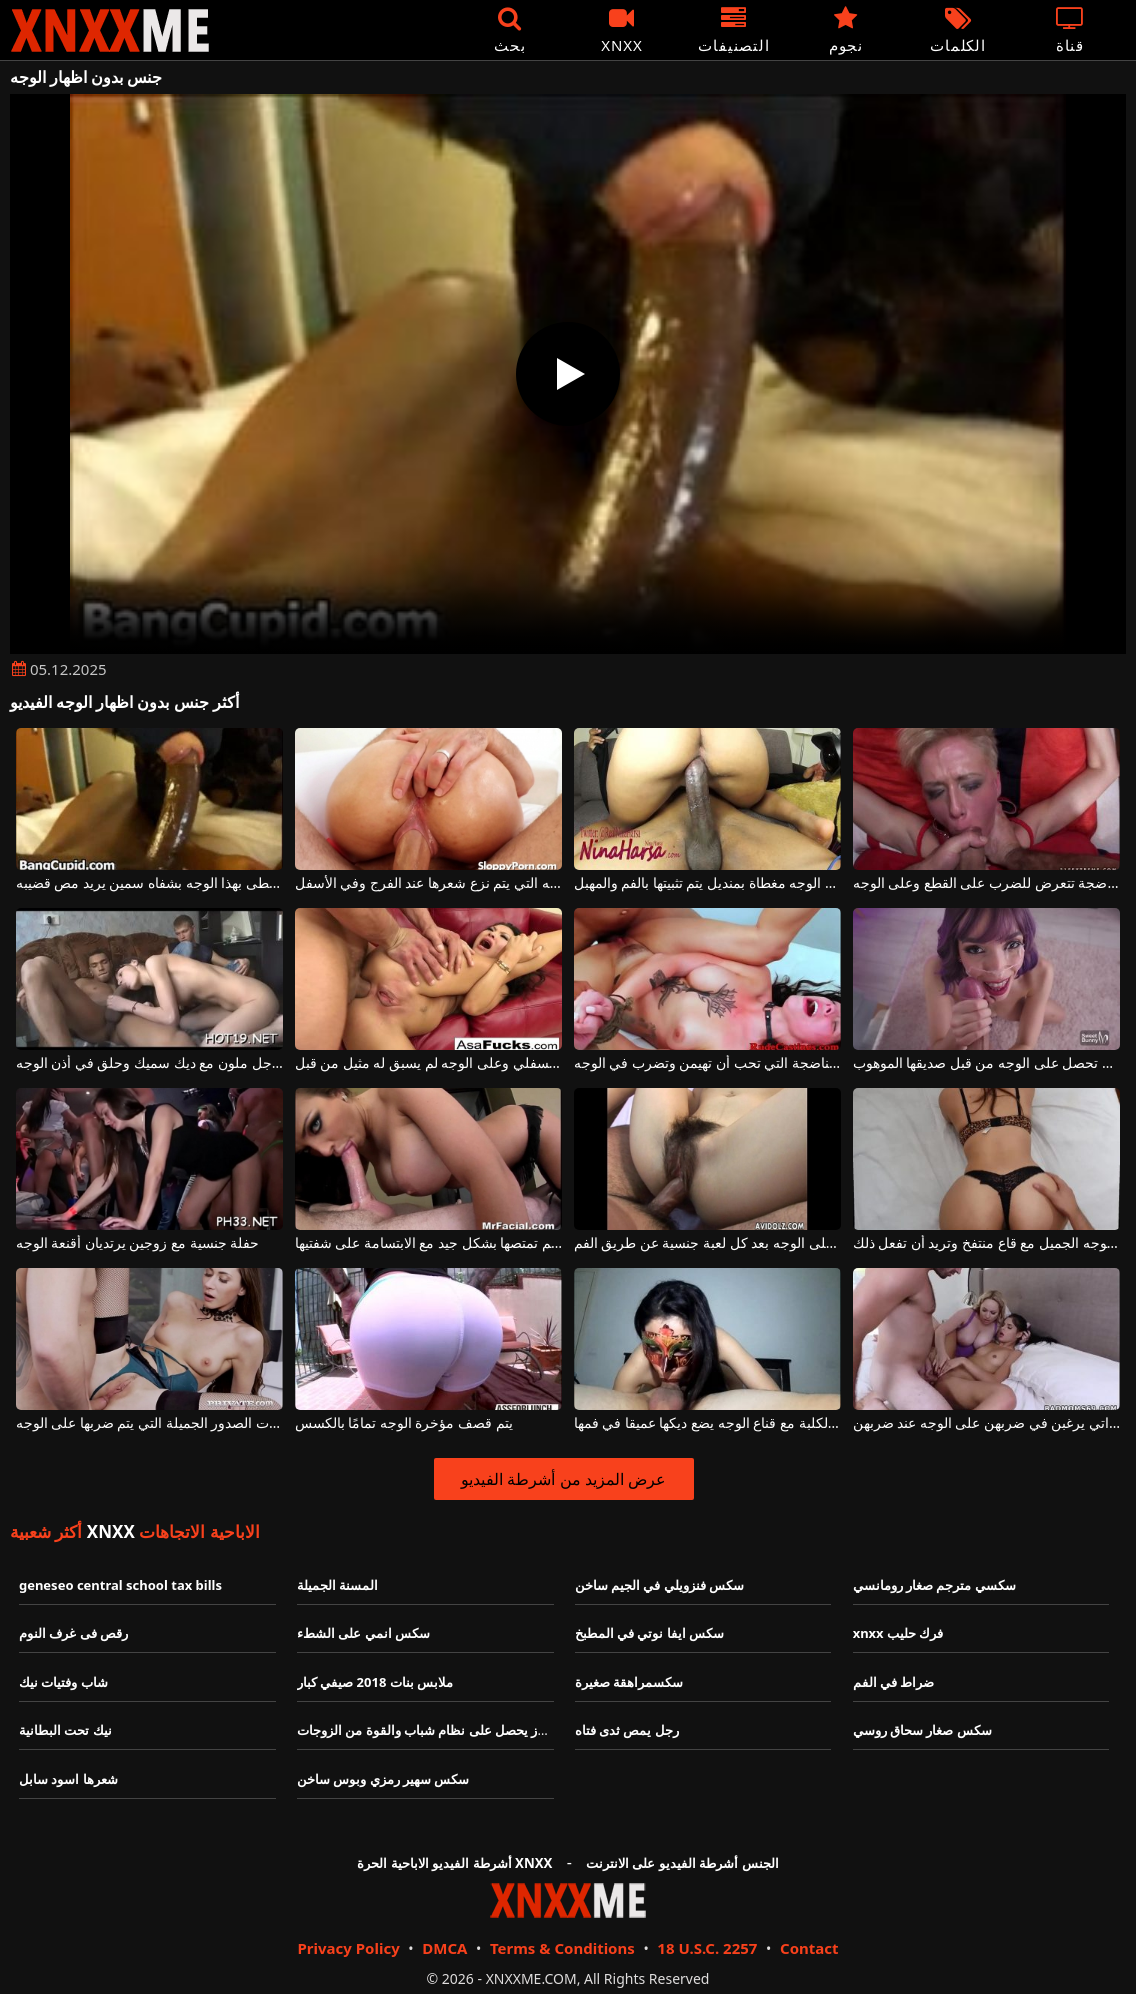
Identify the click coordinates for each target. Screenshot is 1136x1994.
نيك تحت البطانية (65, 1730)
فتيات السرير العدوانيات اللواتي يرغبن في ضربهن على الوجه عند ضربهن (987, 1423)
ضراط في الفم (894, 1682)
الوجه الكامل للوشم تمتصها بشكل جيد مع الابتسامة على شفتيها (429, 1243)
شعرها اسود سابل (68, 1779)
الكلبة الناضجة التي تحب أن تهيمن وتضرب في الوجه (708, 1063)
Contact (809, 1948)
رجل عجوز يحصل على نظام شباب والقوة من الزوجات (442, 1730)
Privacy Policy (348, 1948)
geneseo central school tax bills (120, 1585)
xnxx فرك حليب (898, 1633)
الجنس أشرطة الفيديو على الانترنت (682, 1863)
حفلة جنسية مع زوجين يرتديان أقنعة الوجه (138, 1243)
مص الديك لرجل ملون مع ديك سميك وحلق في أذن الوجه (150, 1063)
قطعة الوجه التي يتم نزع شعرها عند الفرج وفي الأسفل (429, 883)
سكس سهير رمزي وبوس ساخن (383, 1779)
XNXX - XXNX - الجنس (110, 30)
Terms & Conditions (562, 1948)
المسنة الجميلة (337, 1585)
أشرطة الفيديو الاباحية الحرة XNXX (454, 1863)
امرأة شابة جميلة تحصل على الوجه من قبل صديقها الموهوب (987, 1063)
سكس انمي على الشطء (363, 1633)
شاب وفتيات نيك (63, 1682)
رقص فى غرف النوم (73, 1633)
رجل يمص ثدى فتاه (627, 1730)
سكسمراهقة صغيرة (629, 1682)
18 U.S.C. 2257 (707, 1948)
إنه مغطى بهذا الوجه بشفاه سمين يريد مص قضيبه (150, 883)
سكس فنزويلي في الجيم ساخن (660, 1585)
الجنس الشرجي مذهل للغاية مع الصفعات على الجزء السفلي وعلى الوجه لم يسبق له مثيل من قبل (429, 1063)
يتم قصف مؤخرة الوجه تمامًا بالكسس (404, 1423)
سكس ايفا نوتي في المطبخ (650, 1633)
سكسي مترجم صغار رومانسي (934, 1585)
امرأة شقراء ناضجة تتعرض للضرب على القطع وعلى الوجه (987, 883)
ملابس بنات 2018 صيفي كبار (375, 1682)
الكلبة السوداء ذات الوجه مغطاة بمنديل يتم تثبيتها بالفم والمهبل (708, 883)
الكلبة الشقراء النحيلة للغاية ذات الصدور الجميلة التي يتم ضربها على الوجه (150, 1423)
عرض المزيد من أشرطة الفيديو (563, 1479)
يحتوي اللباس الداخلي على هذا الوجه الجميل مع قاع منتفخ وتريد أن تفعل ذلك (987, 1243)
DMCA (444, 1948)
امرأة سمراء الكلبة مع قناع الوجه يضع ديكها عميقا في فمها (708, 1423)
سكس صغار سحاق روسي (922, 1730)
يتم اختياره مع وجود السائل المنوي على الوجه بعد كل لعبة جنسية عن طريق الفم (708, 1243)
